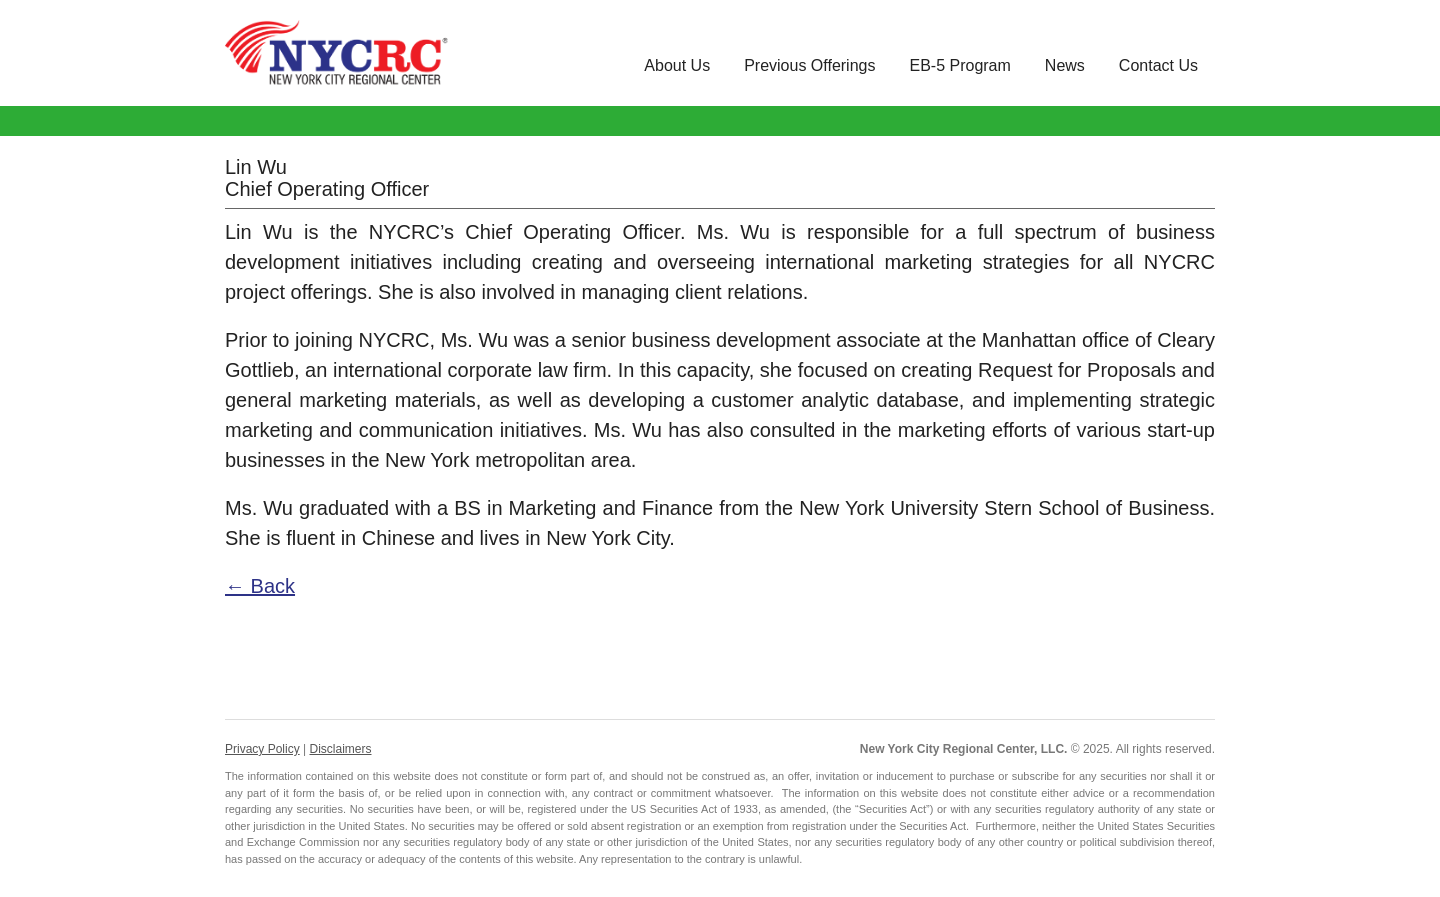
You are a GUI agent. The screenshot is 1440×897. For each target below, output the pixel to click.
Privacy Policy (262, 749)
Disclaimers (340, 749)
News (1065, 65)
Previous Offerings (809, 65)
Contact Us (1158, 65)
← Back (260, 586)
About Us (677, 65)
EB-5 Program (959, 65)
